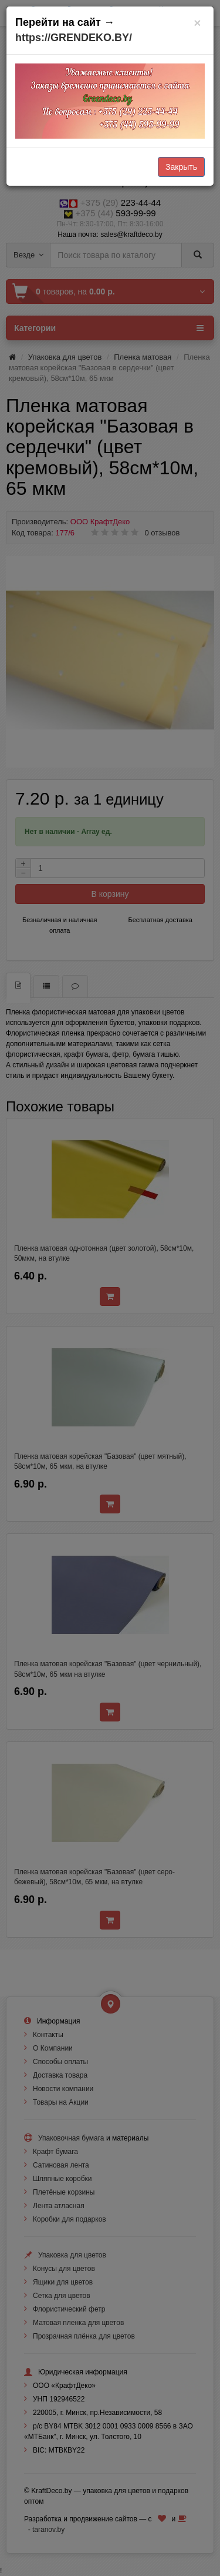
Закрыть (181, 167)
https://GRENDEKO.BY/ (73, 37)
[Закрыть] (197, 22)
